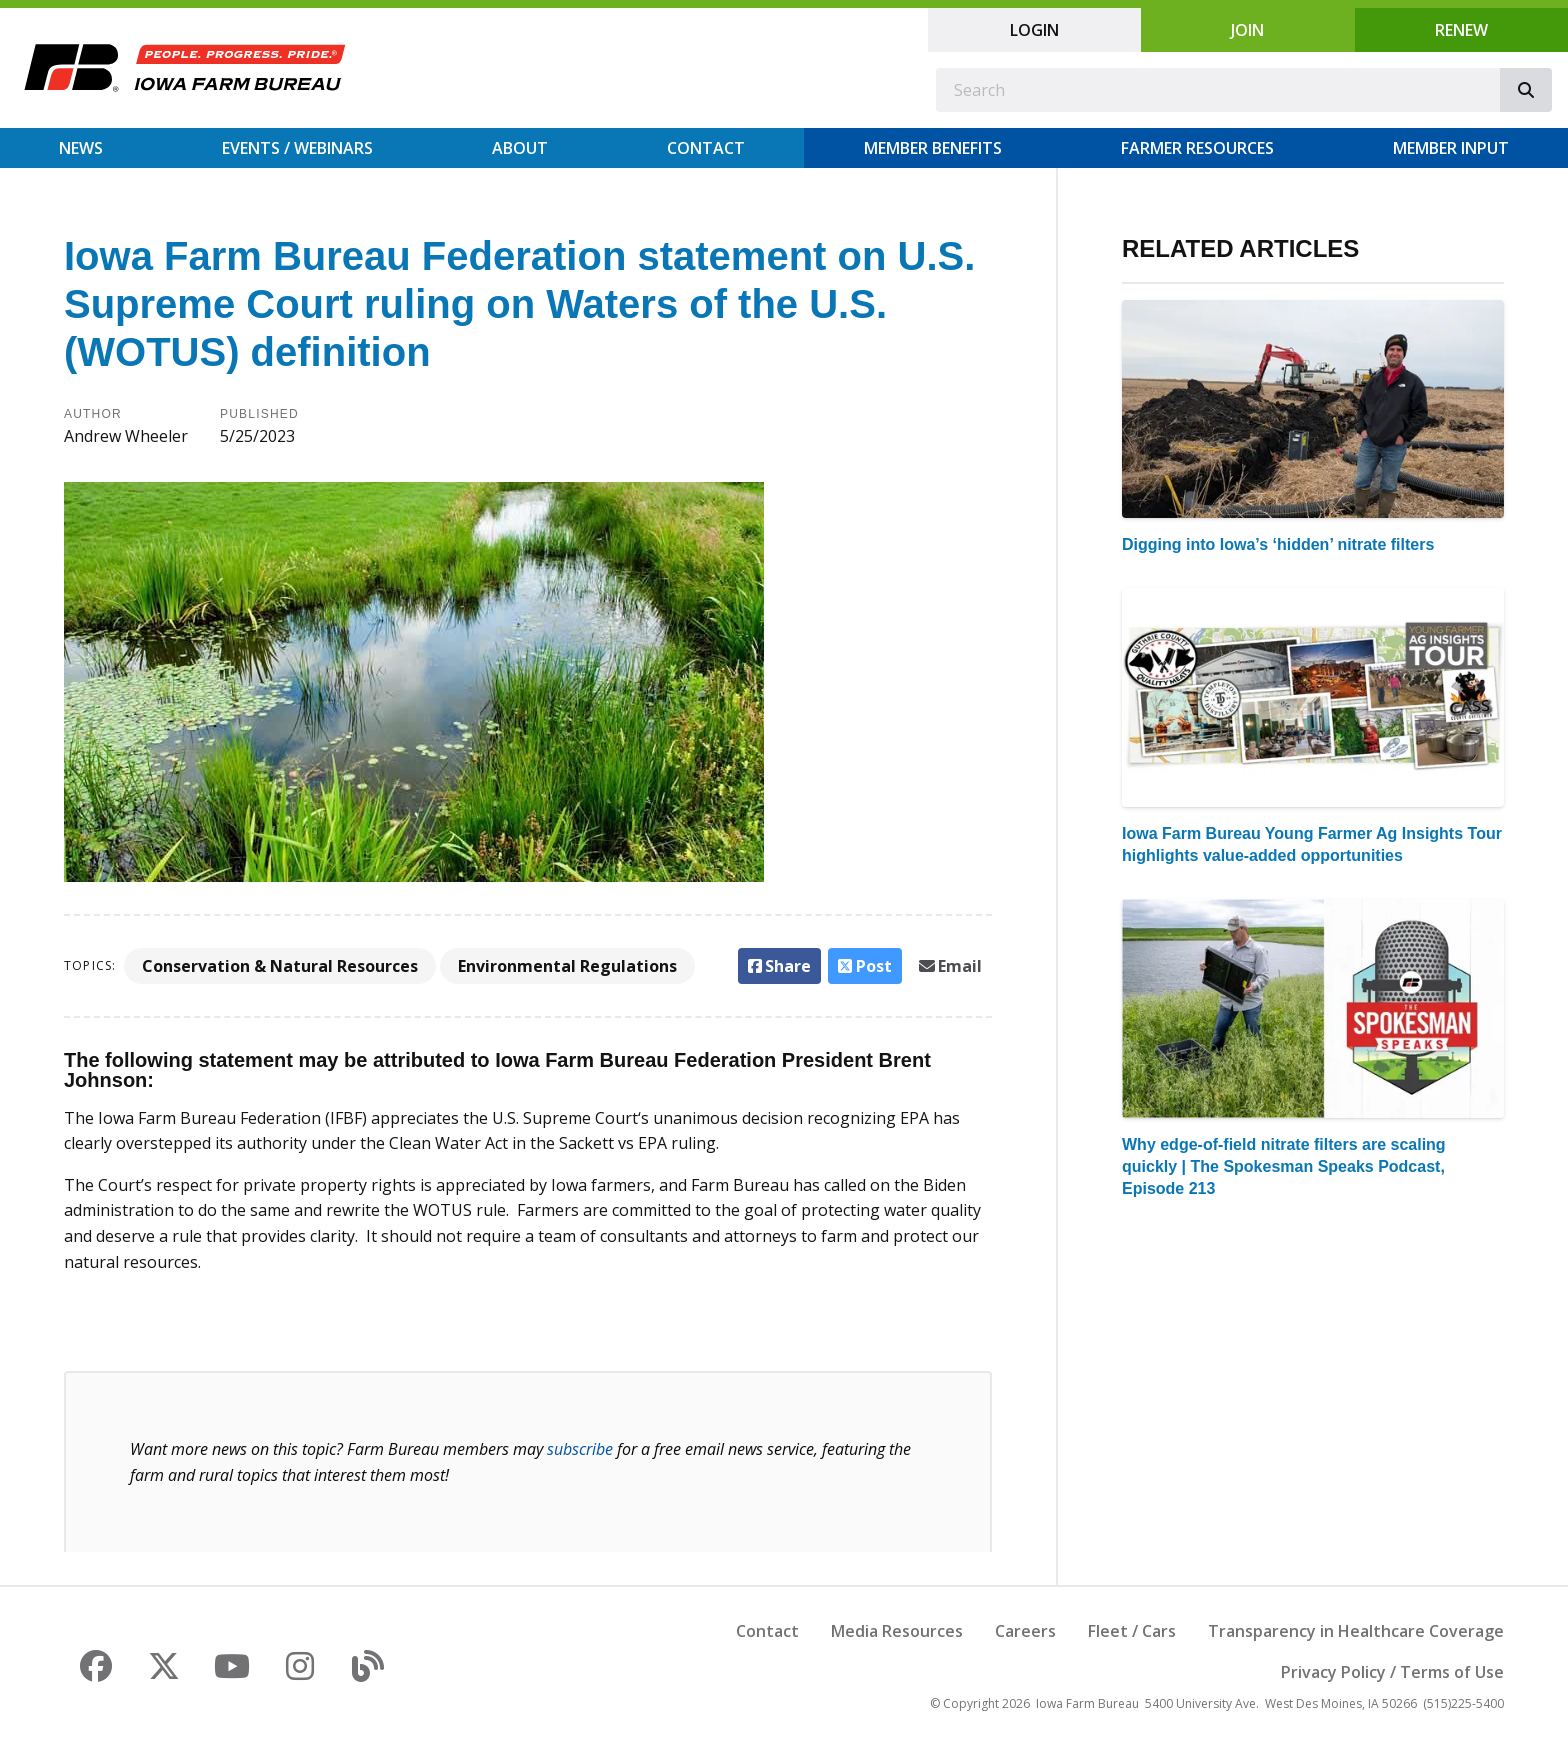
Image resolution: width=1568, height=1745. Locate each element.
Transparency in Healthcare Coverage (1356, 1631)
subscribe (580, 1449)
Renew (1461, 30)
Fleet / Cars (1132, 1631)
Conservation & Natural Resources (280, 966)
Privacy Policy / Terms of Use (1392, 1672)
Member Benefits (933, 148)
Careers (1025, 1631)
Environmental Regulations (567, 966)
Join (1247, 30)
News (81, 148)
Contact (706, 148)
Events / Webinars (297, 148)
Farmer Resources (1197, 148)
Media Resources (897, 1631)
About (520, 148)
